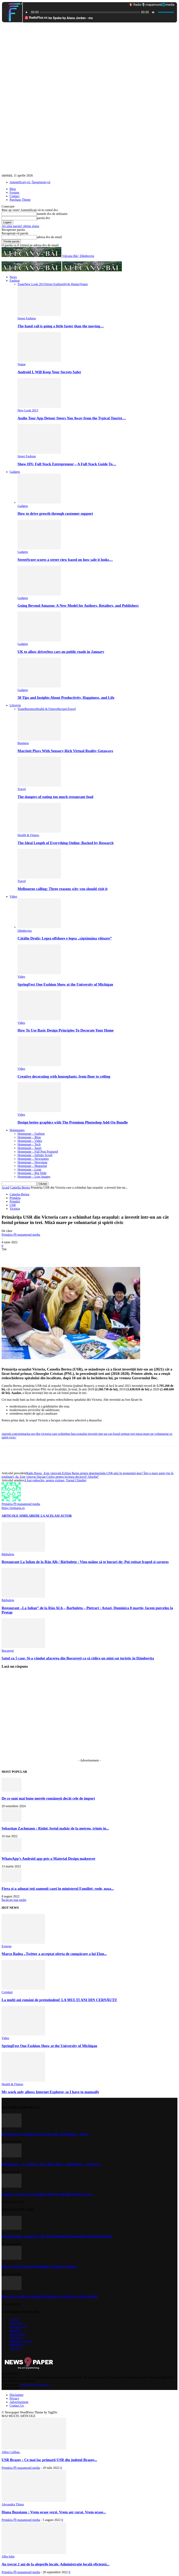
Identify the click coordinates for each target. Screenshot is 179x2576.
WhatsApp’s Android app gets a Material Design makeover (48, 1858)
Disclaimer (16, 2395)
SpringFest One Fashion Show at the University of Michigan (65, 984)
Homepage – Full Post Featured (38, 1151)
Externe (7, 1946)
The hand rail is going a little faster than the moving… (61, 326)
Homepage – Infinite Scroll (35, 1155)
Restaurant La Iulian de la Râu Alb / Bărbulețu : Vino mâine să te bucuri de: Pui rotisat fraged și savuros (85, 1562)
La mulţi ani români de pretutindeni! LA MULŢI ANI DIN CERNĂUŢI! (59, 2000)
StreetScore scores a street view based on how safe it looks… (65, 560)
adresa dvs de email (49, 237)
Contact (15, 196)
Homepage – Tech (29, 1144)
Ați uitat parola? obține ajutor (20, 226)
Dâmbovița (25, 930)
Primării (15, 1201)
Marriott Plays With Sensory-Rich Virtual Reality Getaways (65, 751)
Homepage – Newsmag (32, 1162)
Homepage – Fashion (31, 1133)
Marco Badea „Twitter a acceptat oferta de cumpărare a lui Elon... (54, 1954)
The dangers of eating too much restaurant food (55, 797)
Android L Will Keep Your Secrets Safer (49, 372)
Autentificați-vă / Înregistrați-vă (30, 182)
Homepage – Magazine (32, 1166)
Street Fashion (54, 284)
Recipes (63, 709)
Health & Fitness (46, 709)
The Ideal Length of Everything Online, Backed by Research (65, 843)
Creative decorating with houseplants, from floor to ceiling (64, 1076)
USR (13, 1205)
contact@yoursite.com (35, 2384)
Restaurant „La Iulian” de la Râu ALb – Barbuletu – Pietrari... (52, 2164)
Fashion (15, 280)
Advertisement (19, 2402)
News (13, 277)
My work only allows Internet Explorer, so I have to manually (50, 2092)
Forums (14, 192)
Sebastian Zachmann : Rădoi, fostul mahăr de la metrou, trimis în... (55, 1828)
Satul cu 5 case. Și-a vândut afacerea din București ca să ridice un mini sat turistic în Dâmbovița (78, 1658)
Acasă (5, 1187)
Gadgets (15, 471)
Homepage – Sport (29, 1148)
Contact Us (17, 2405)
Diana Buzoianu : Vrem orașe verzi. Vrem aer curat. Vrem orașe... (54, 2512)
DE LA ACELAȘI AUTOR (53, 1515)
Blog (13, 189)
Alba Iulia (8, 2556)
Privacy (14, 2398)
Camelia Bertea (20, 1187)
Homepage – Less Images (34, 1176)
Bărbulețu (8, 1554)
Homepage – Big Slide (32, 1173)
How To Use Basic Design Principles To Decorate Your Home (66, 1030)
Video (13, 896)
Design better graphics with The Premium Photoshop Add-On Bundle (73, 1122)
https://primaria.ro (13, 1508)
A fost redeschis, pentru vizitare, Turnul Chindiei (55, 1480)
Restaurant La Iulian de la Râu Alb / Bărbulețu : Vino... (46, 2134)
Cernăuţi (7, 1992)
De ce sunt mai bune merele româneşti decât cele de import (48, 1798)
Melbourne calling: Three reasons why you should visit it (63, 889)
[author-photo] (11, 1500)
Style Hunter (72, 284)
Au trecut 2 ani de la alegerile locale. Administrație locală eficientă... (56, 2564)
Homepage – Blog (29, 1137)
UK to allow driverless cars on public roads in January (61, 652)
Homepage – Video (30, 1141)
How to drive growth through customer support (55, 513)
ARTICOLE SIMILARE (18, 1515)
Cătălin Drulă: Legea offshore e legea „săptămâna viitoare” (65, 938)
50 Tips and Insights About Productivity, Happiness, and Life (66, 697)
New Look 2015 (34, 284)
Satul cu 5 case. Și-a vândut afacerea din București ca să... (47, 2194)
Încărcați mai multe (14, 1900)
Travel (71, 709)
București (8, 1650)
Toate (21, 284)
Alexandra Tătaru (13, 2504)
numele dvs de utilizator (52, 213)
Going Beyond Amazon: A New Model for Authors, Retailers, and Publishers (78, 605)
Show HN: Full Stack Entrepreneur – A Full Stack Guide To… (67, 464)
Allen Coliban (11, 2452)
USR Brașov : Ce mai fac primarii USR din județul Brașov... (49, 2460)
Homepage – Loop (29, 1169)
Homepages (17, 1130)
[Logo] (32, 270)
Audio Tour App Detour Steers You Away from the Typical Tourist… (72, 418)
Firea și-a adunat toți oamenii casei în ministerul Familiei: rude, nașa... (58, 1888)
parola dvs (43, 218)
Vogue (84, 284)
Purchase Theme (20, 199)
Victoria (15, 1208)
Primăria (15, 1198)
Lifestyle (15, 705)
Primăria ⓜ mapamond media (21, 1234)
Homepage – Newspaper (33, 1158)
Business (30, 709)
